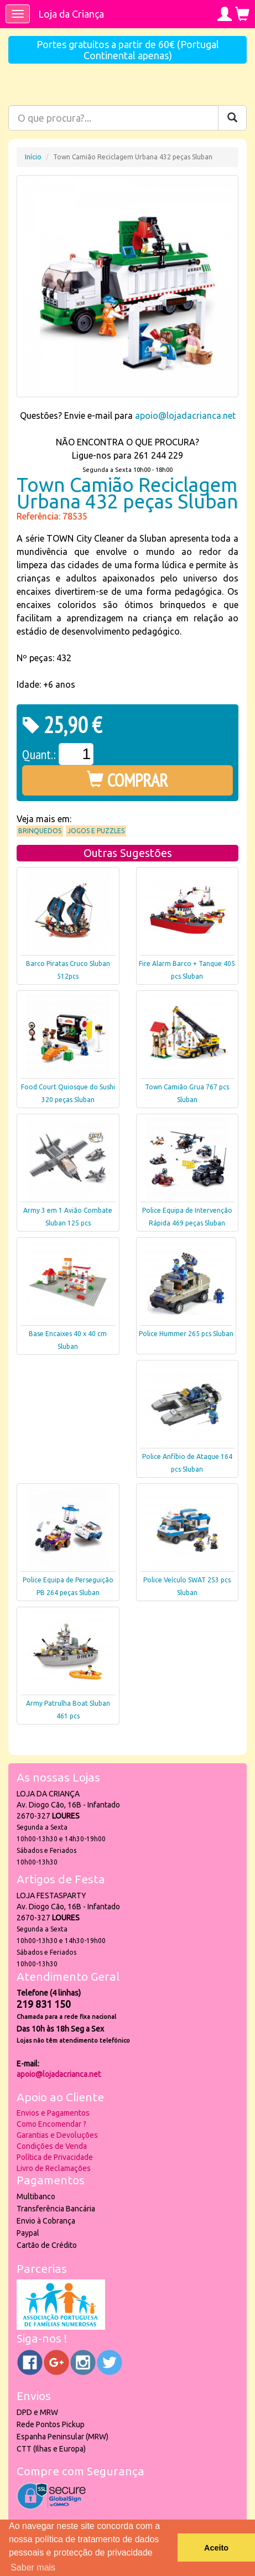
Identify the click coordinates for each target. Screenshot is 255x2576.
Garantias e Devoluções (57, 2135)
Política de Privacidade (55, 2157)
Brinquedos (39, 830)
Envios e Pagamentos (53, 2112)
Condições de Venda (52, 2146)
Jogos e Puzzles (95, 830)
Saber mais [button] (33, 2567)
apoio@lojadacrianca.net (185, 415)
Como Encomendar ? (51, 2124)
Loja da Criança (71, 13)
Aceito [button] (216, 2547)
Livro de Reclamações (54, 2168)
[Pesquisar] (232, 118)
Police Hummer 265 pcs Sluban (186, 1333)
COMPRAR (127, 780)
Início (33, 156)
